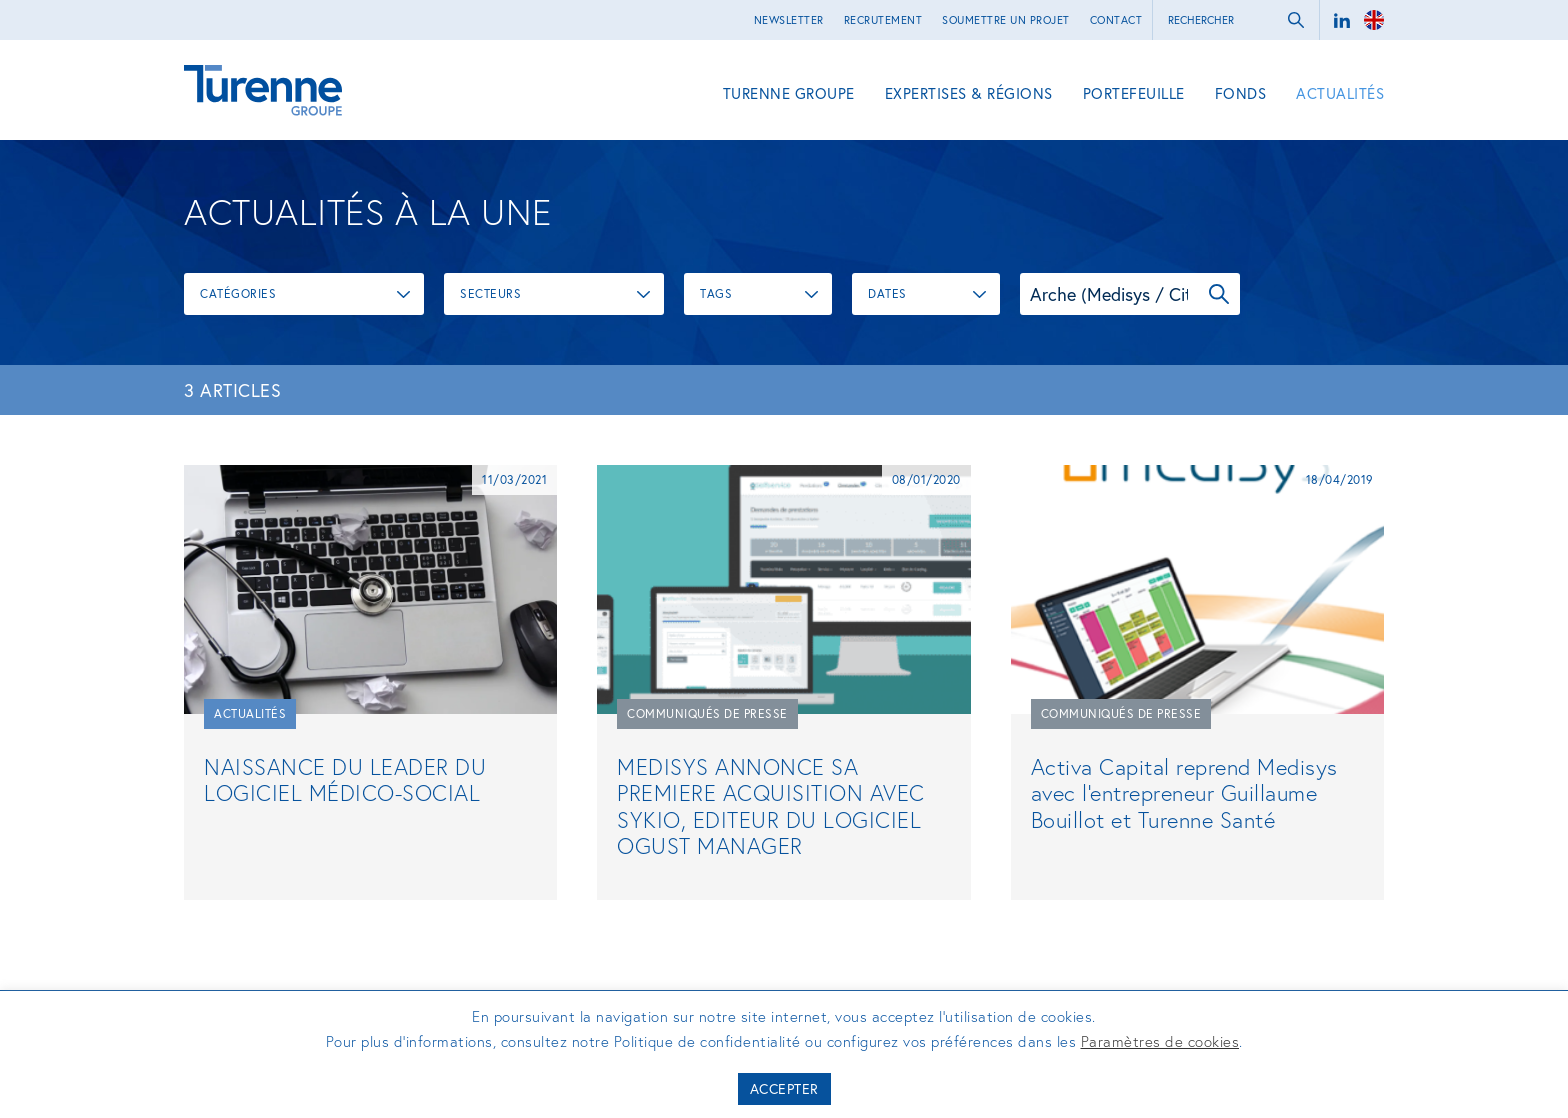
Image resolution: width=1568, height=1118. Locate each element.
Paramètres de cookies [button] (1160, 1041)
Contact (1116, 20)
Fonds (1241, 93)
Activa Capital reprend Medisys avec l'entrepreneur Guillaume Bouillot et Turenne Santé (1184, 793)
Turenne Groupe (789, 93)
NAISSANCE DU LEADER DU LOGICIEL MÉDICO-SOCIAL (345, 779)
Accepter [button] (784, 1088)
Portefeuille (1134, 93)
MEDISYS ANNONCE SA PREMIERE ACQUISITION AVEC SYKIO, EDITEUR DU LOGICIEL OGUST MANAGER (771, 806)
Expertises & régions (969, 93)
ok (1296, 20)
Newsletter (789, 20)
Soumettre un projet (1006, 20)
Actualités (1340, 93)
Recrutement (883, 20)
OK (1219, 294)
